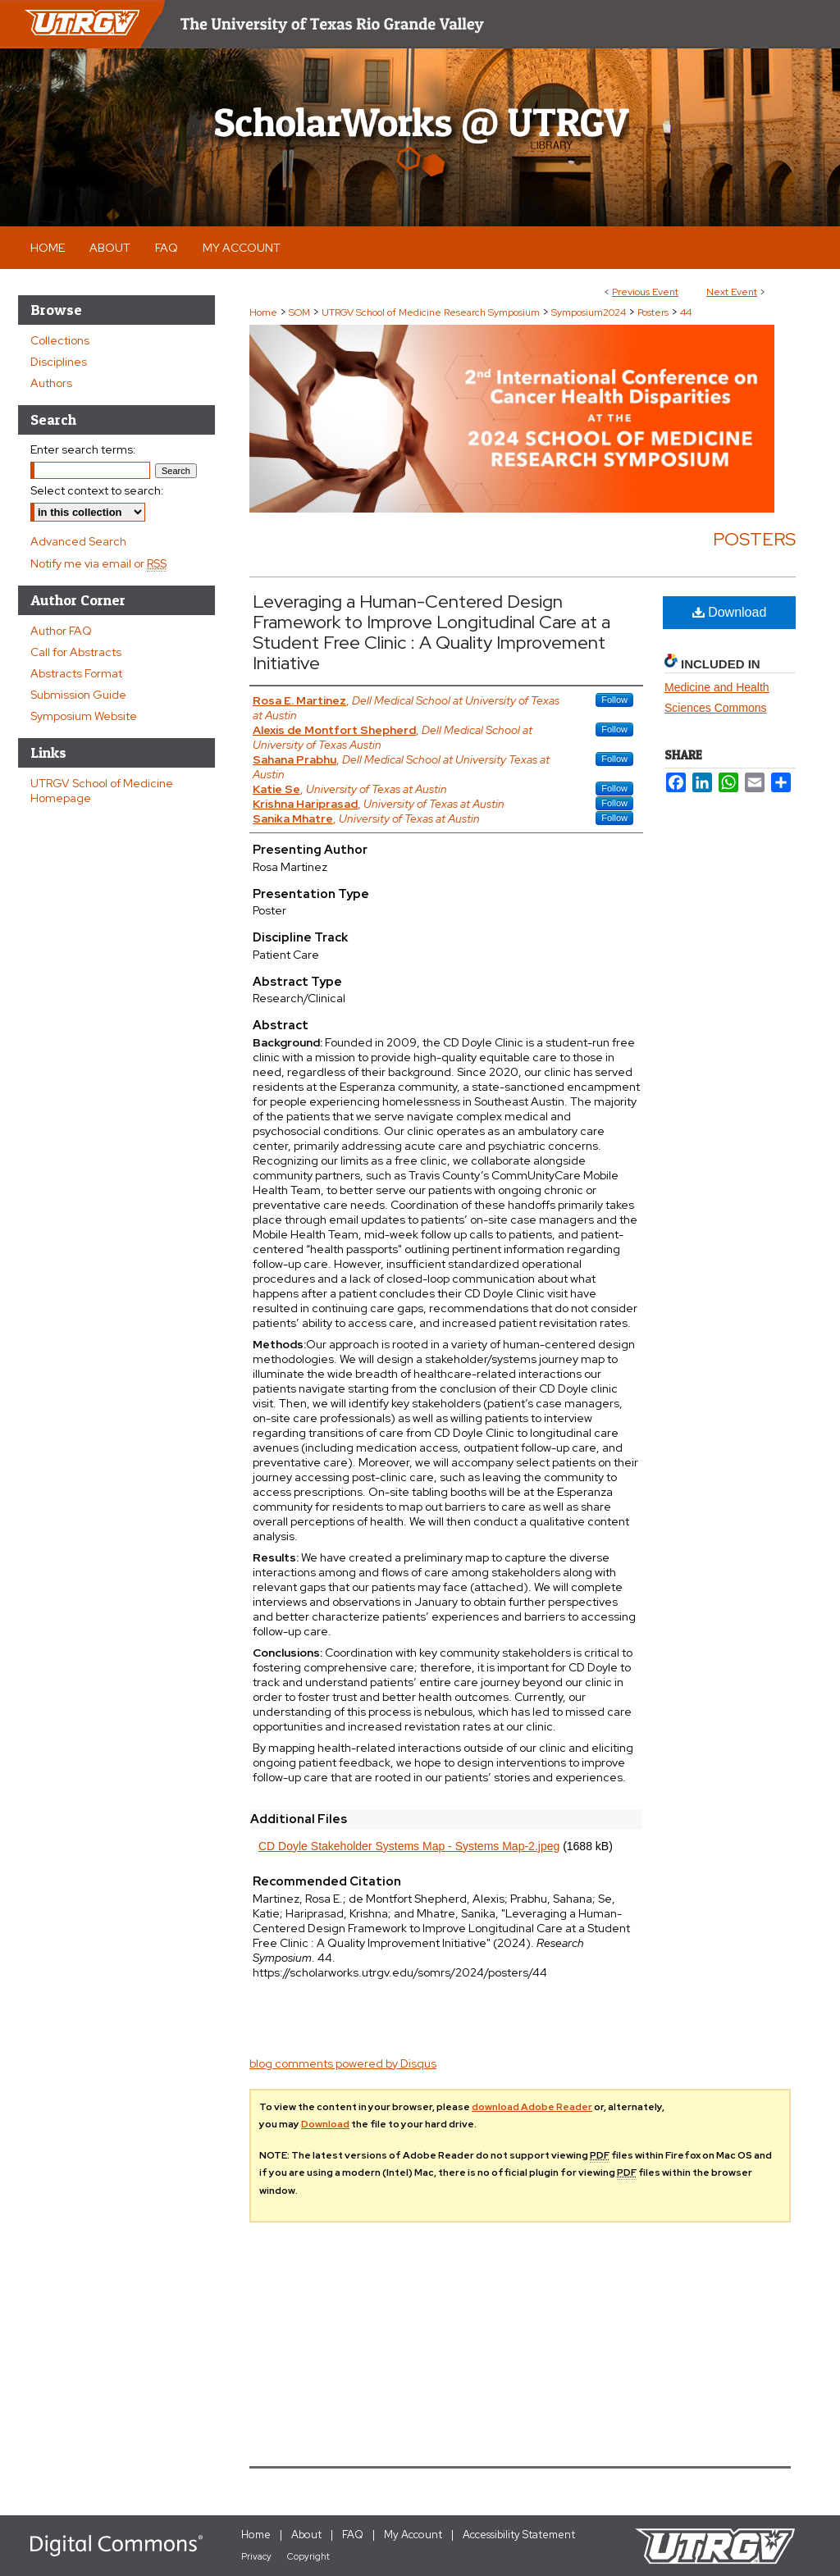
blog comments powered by (342, 2063)
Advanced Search (78, 541)
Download (729, 612)
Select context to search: (97, 490)
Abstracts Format (76, 673)
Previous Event (645, 292)
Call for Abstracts (75, 652)
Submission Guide (78, 694)
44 (686, 312)
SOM (301, 312)
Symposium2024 (589, 312)
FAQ (352, 2535)
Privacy (256, 2556)
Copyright (308, 2556)
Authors (51, 383)
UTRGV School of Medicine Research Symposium (432, 312)
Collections (59, 340)
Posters (654, 312)
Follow (614, 699)
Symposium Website (83, 716)
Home (263, 312)
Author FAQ (61, 630)
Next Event (731, 292)
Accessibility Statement (519, 2535)
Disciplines (58, 361)
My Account (413, 2535)
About (306, 2535)
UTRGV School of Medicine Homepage (101, 790)
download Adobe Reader (532, 2106)
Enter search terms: (83, 449)
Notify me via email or (98, 563)
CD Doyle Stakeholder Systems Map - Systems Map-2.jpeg (408, 1846)
